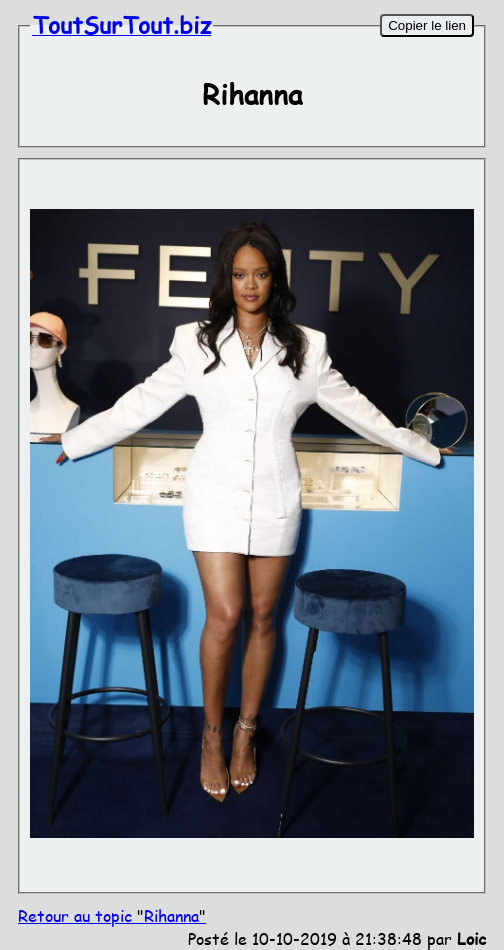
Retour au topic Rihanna (112, 915)
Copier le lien (427, 25)
